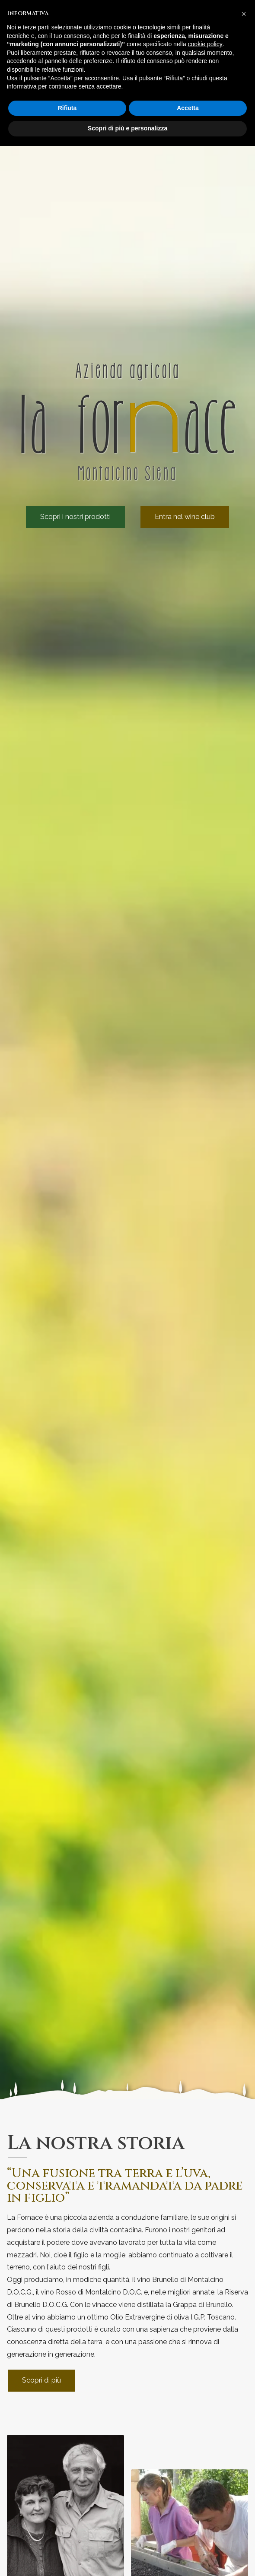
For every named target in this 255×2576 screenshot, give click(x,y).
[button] (244, 14)
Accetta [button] (188, 107)
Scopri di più (41, 2380)
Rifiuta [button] (67, 107)
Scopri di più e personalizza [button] (127, 128)
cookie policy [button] (205, 44)
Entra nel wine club (185, 517)
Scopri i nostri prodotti (75, 517)
